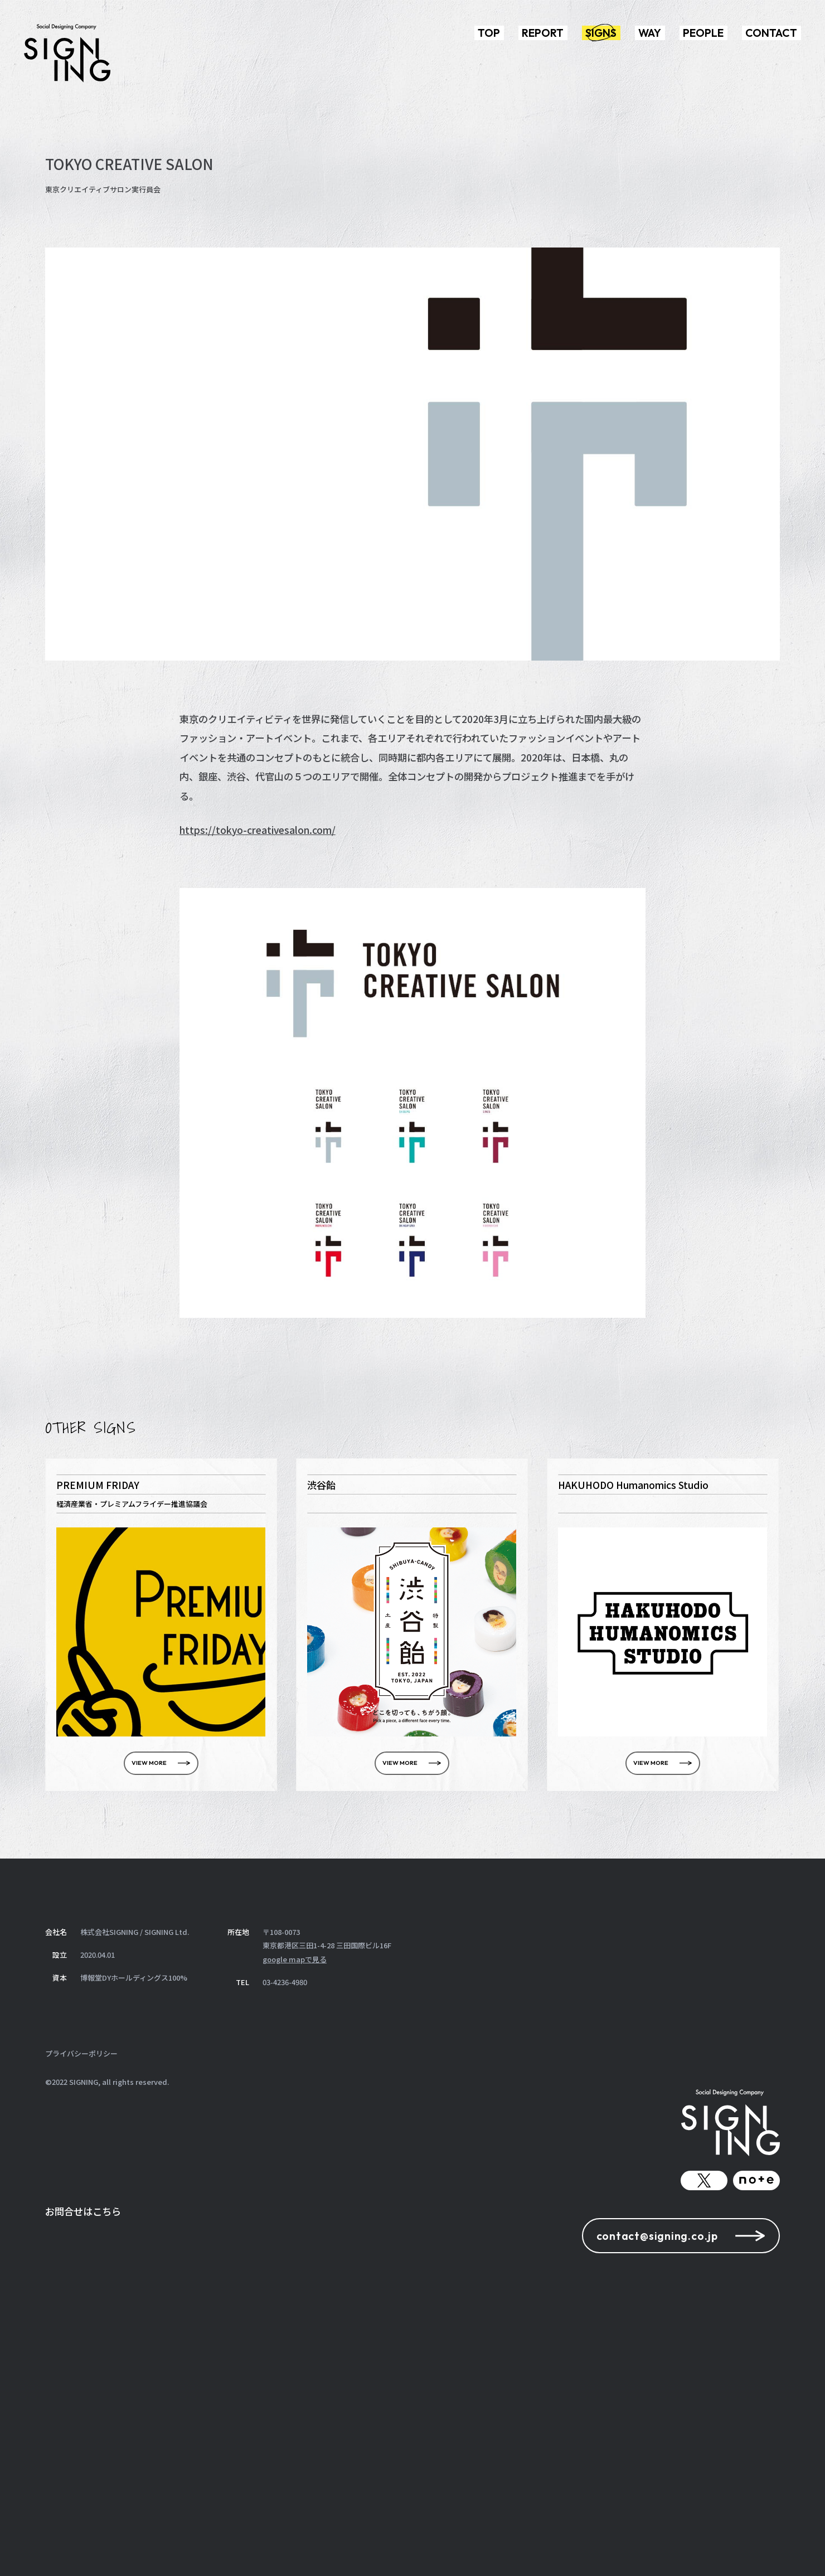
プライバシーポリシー (81, 2053)
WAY (649, 33)
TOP (489, 33)
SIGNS (601, 33)
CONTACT (771, 33)
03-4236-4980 (285, 1982)
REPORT (543, 33)
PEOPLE (703, 33)
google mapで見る (295, 1959)
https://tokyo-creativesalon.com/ (257, 830)
